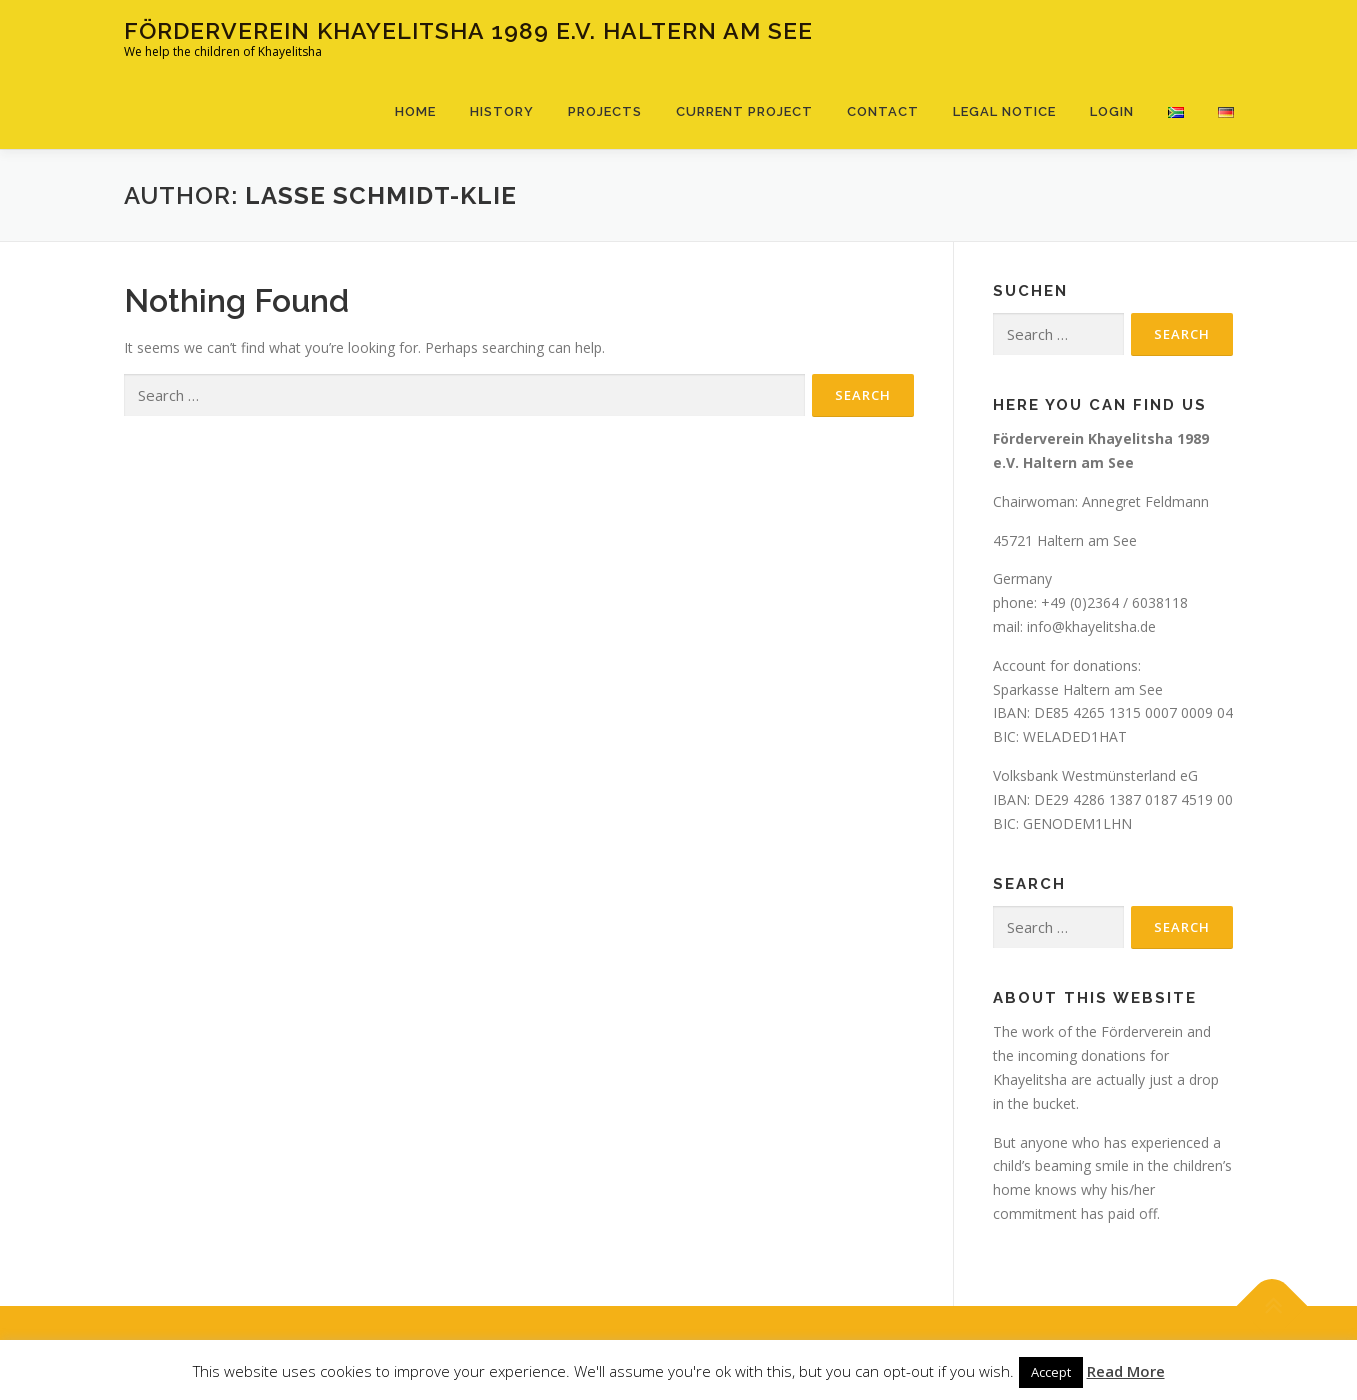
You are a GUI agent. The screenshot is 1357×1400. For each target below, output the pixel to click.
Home (415, 111)
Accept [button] (1051, 1372)
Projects (605, 111)
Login (1112, 111)
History (502, 111)
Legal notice (1004, 111)
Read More (1126, 1371)
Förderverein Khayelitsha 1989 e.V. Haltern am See (468, 30)
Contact (883, 111)
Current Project (744, 111)
